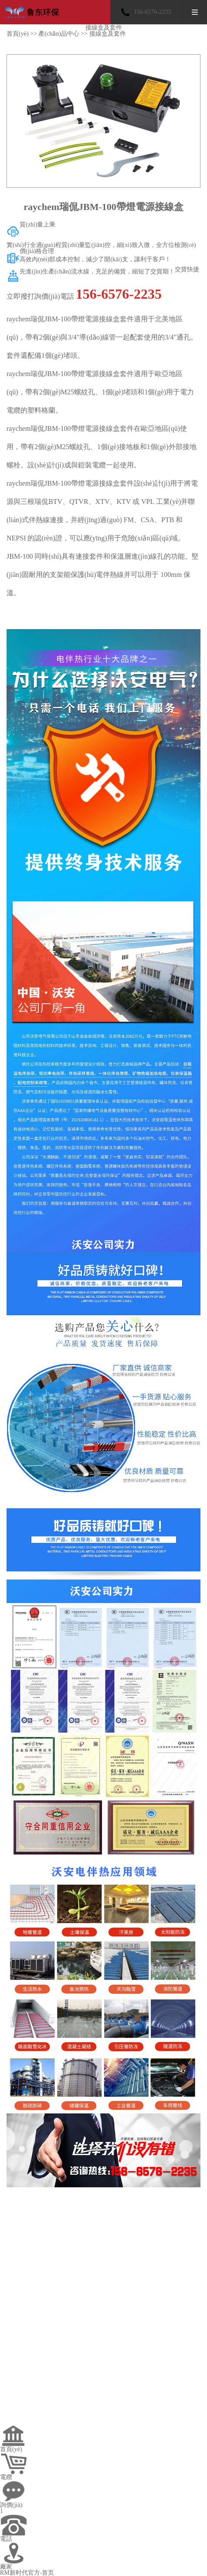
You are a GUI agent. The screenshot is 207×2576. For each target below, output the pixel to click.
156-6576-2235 (152, 12)
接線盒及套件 (107, 33)
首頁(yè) (18, 33)
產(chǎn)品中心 (58, 33)
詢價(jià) (11, 2505)
